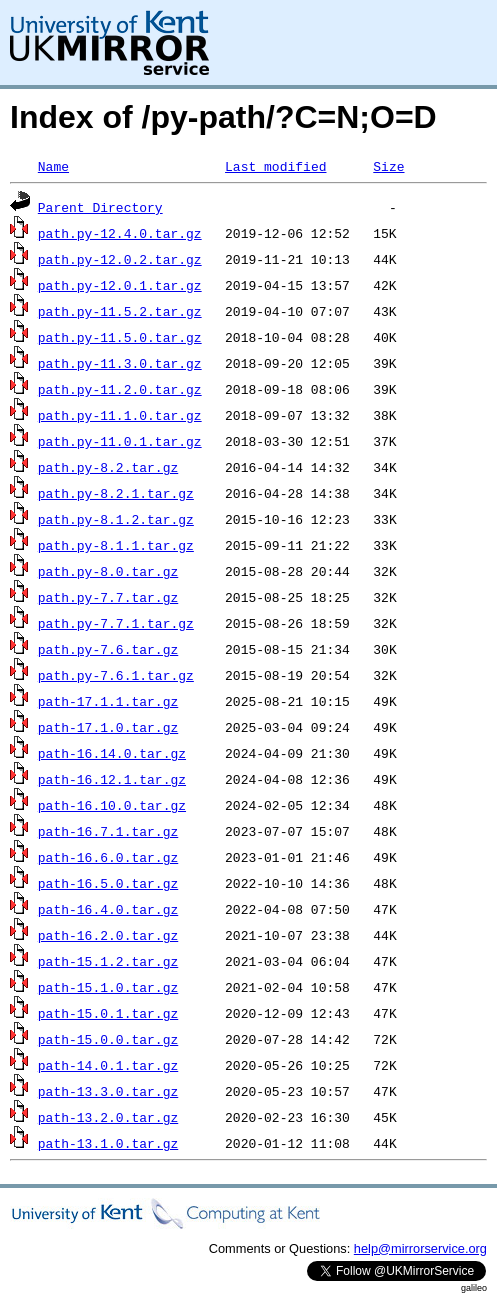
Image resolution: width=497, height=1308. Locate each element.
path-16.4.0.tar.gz (108, 909)
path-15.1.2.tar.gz (108, 961)
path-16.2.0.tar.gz (108, 935)
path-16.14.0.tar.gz (112, 753)
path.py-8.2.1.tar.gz (116, 493)
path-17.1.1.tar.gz (108, 701)
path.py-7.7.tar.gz (108, 597)
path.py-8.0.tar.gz (108, 571)
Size (388, 166)
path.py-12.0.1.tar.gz (120, 285)
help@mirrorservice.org (420, 1248)
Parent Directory (100, 207)
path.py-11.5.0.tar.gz (120, 337)
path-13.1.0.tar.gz (108, 1143)
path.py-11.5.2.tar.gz (120, 311)
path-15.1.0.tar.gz (108, 987)
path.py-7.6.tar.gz (108, 649)
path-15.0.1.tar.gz (108, 1013)
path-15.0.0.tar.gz (108, 1039)
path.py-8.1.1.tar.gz (116, 545)
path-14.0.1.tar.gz (108, 1065)
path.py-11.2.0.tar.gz (120, 389)
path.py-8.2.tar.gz (108, 467)
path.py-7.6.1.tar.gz (116, 675)
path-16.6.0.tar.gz (108, 857)
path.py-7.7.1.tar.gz (116, 623)
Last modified (275, 166)
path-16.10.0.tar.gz (112, 805)
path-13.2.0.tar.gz (108, 1117)
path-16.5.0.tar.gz (108, 883)
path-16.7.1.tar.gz (108, 831)
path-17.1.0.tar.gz (108, 727)
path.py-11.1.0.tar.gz (120, 415)
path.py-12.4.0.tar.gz (120, 233)
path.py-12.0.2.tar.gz (120, 259)
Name (53, 166)
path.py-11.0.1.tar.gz (120, 441)
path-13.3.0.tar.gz (108, 1091)
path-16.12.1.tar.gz (112, 779)
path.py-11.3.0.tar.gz (120, 363)
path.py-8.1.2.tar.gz (116, 519)
